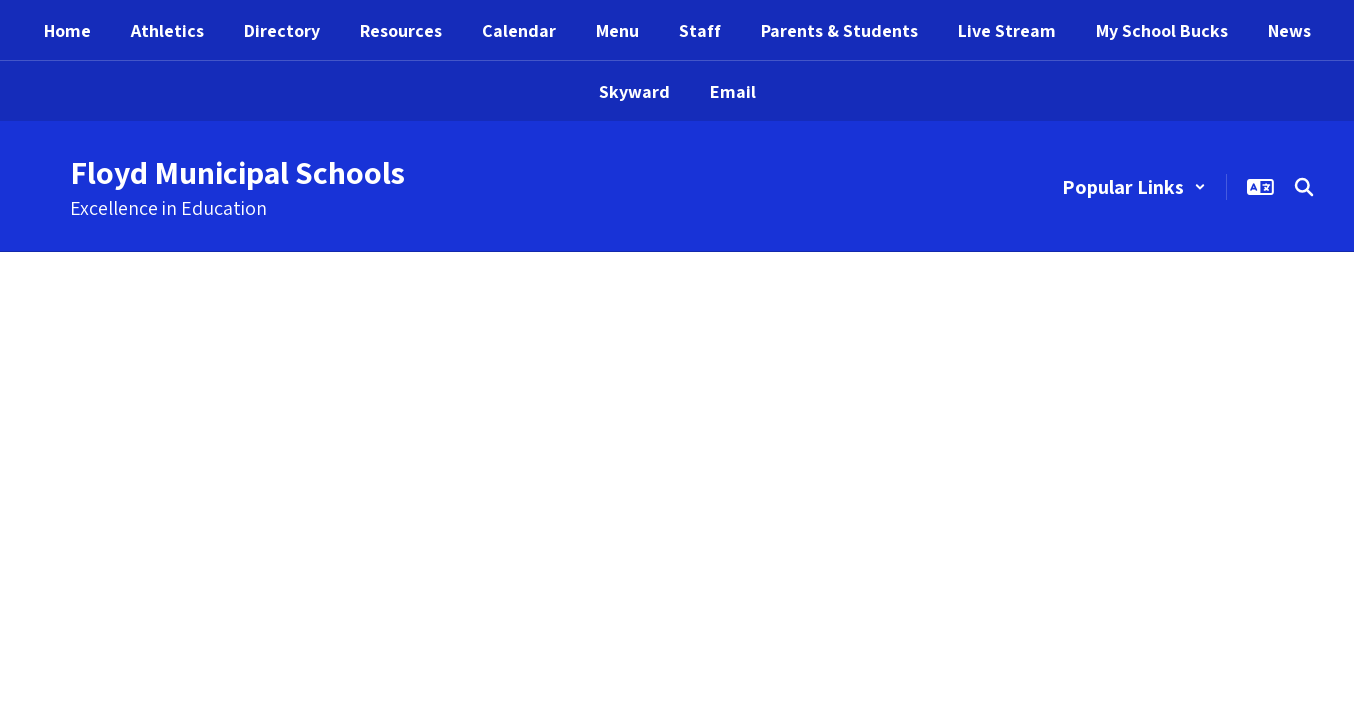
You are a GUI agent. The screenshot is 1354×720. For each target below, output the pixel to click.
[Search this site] (1304, 187)
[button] (1134, 187)
